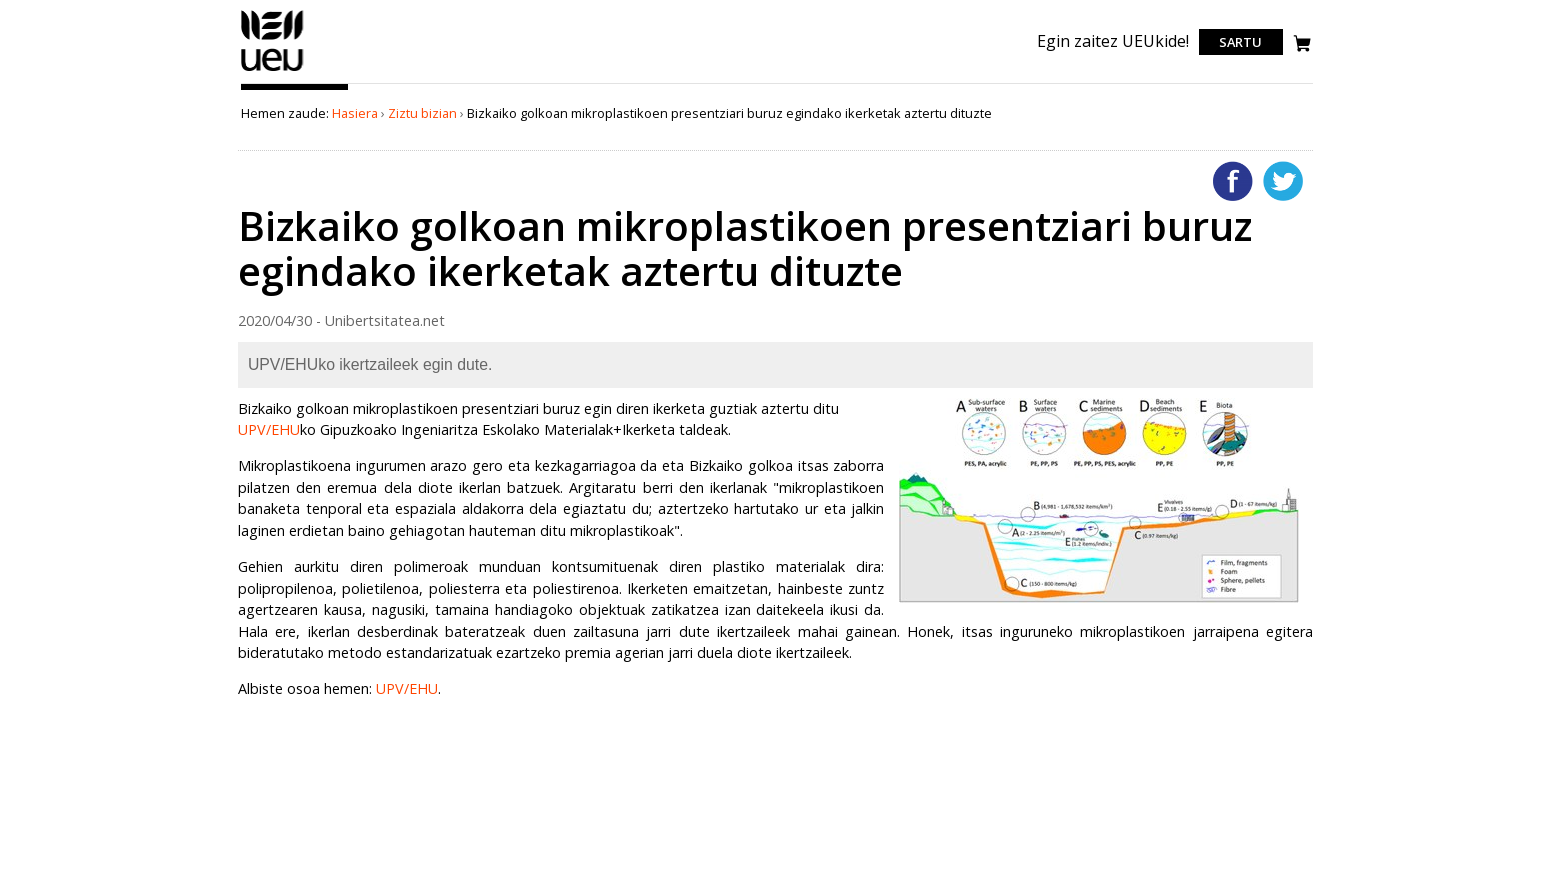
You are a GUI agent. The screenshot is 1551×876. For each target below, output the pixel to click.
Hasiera (355, 113)
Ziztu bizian (422, 113)
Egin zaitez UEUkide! (1113, 41)
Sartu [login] (1240, 42)
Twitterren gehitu (1283, 181)
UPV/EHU (269, 429)
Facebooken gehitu (1233, 181)
